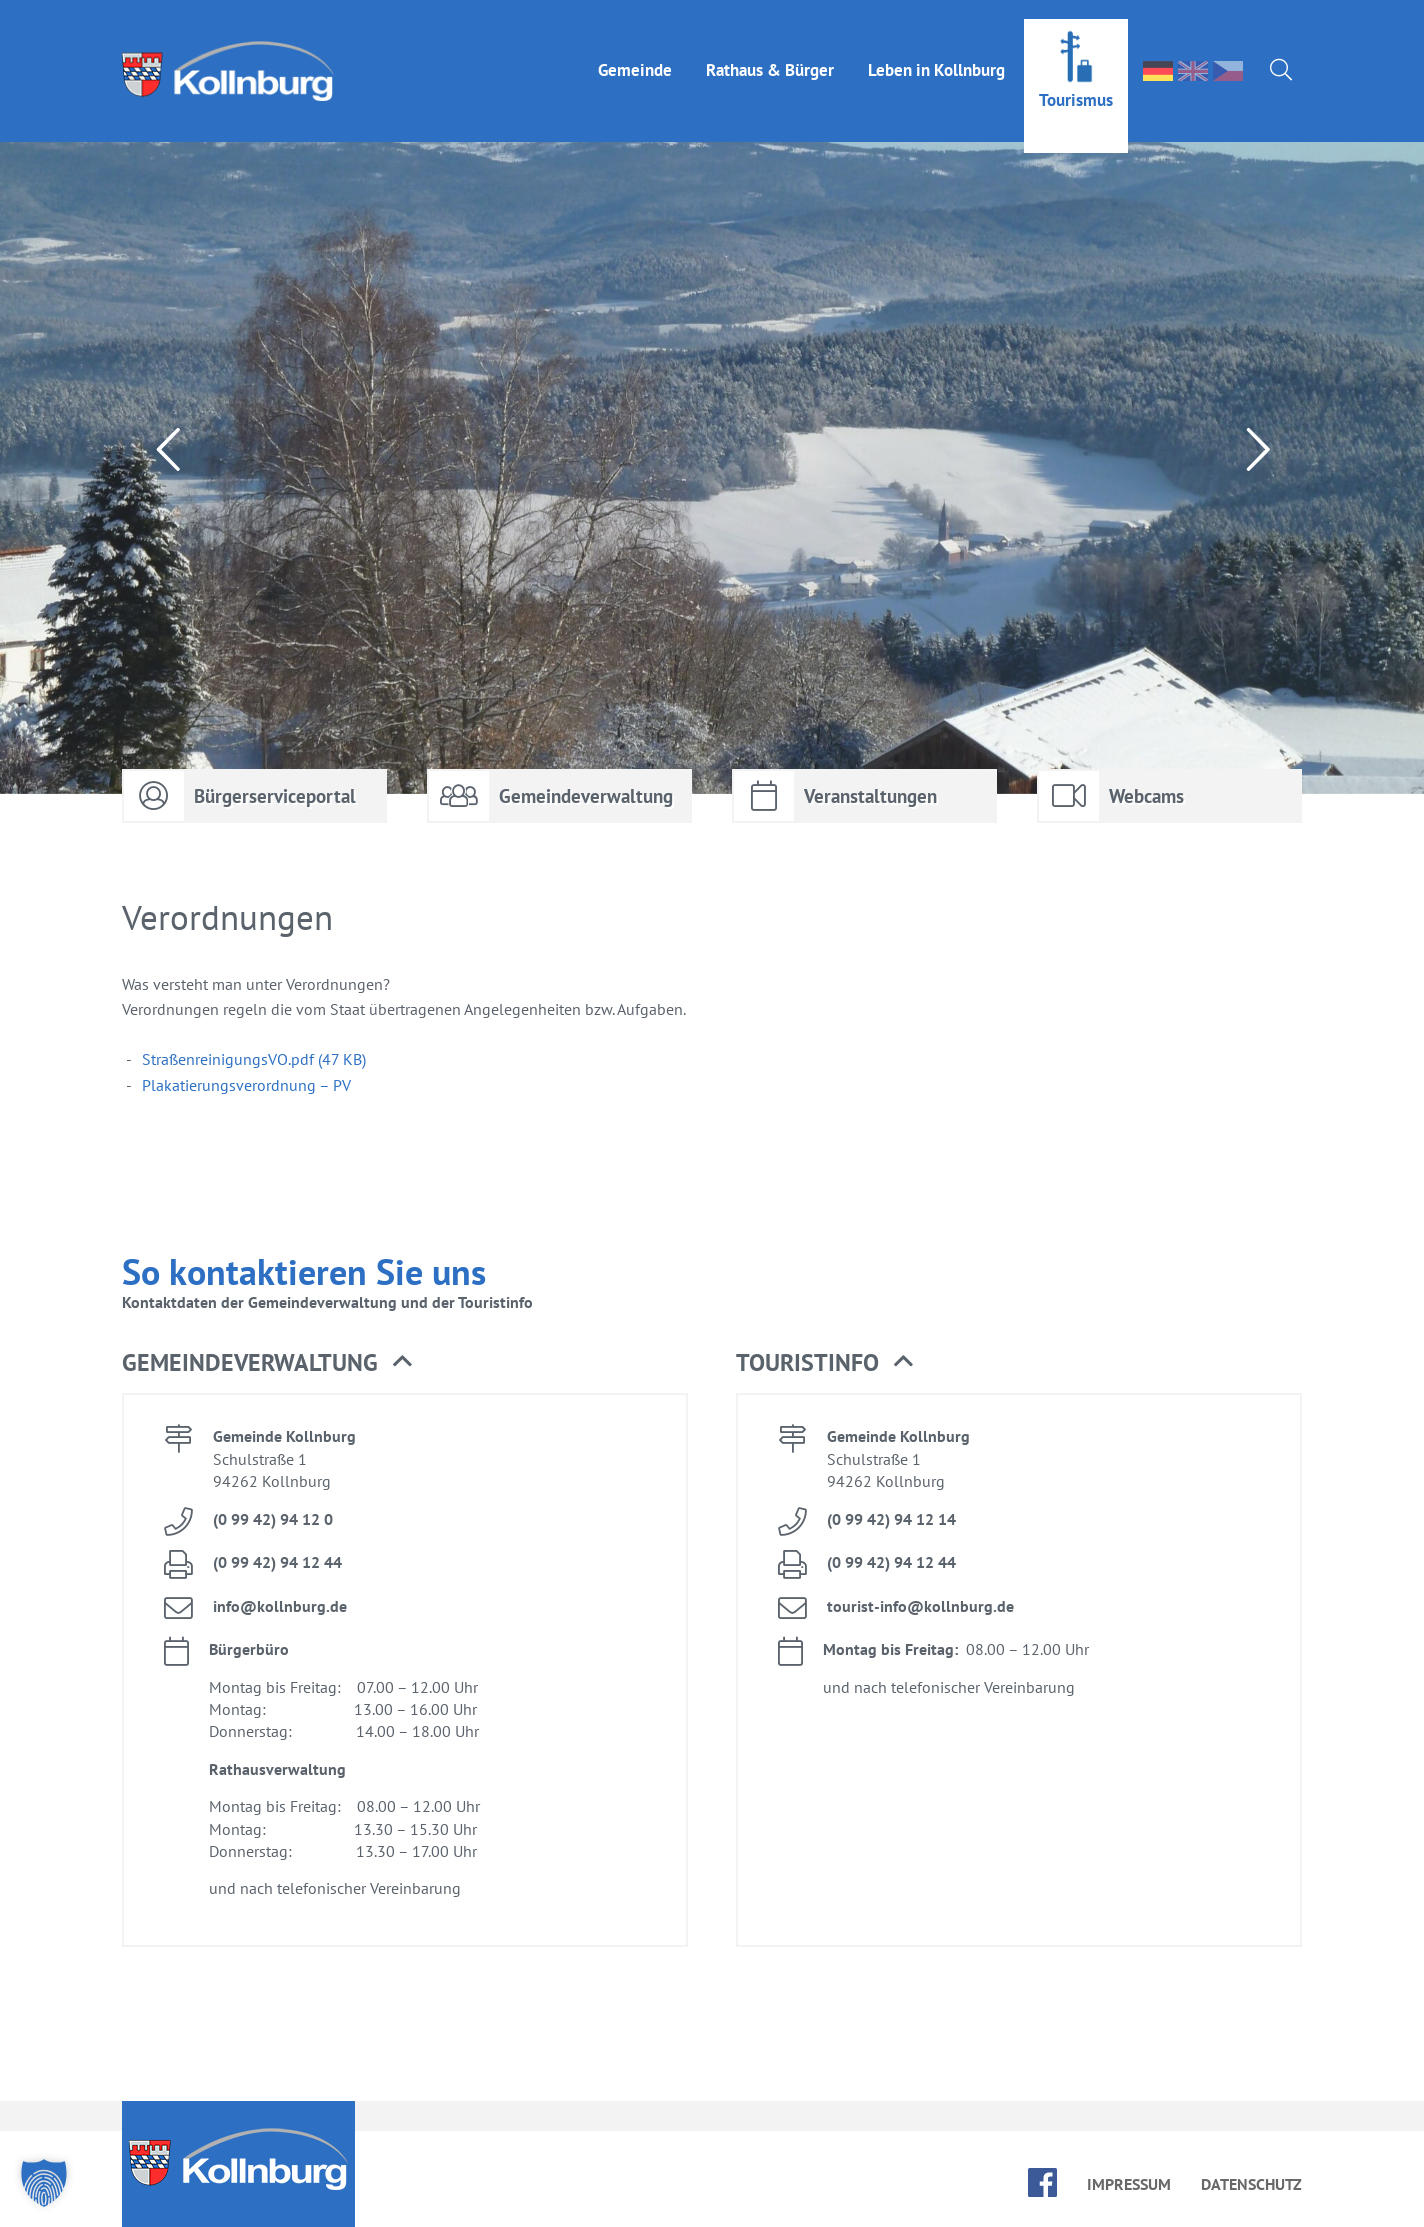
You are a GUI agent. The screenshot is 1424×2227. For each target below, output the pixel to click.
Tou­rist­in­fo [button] (824, 1363)
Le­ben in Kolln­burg (936, 51)
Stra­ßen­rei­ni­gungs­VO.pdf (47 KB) (254, 1059)
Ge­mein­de (635, 51)
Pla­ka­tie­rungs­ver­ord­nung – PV (246, 1085)
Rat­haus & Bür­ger (770, 51)
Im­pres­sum (1129, 2184)
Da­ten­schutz (1251, 2184)
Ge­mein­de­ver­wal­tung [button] (267, 1363)
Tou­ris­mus (1076, 81)
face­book (1042, 2182)
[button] (44, 2183)
